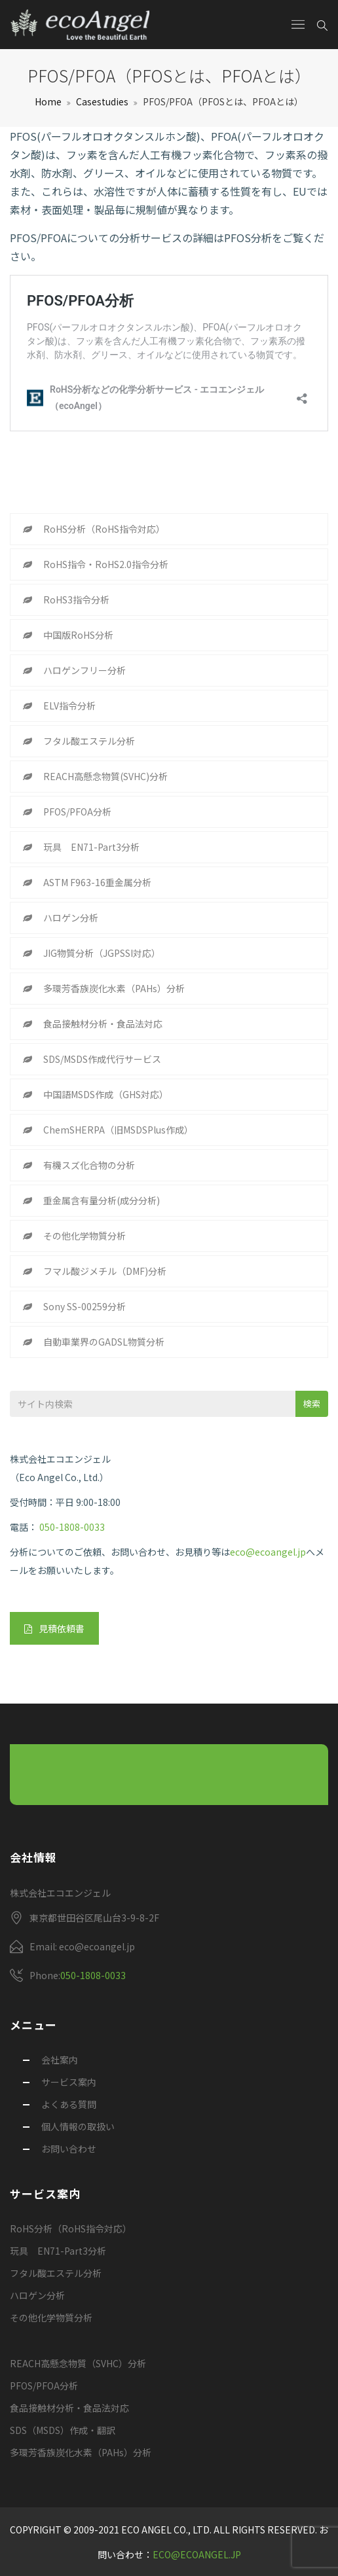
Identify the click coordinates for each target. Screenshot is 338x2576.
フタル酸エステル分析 (89, 740)
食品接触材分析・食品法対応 (102, 1023)
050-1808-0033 (72, 1526)
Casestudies (102, 101)
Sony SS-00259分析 (84, 1306)
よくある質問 (68, 2104)
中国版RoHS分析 (78, 634)
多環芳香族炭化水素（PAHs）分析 (114, 988)
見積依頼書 (54, 1628)
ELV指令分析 (69, 705)
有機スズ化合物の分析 (89, 1165)
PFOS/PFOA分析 (77, 811)
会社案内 (59, 2059)
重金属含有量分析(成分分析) (101, 1200)
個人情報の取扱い (78, 2126)
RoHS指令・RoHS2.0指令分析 (105, 564)
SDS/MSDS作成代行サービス (102, 1058)
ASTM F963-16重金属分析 (97, 882)
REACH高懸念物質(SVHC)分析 (105, 776)
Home (48, 101)
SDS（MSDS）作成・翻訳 (62, 2430)
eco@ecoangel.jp (268, 1551)
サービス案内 (68, 2081)
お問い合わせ (68, 2148)
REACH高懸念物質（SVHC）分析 (78, 2363)
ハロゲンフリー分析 (84, 670)
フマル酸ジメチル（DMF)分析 (104, 1271)
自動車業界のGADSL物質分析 (103, 1341)
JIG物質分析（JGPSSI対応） (101, 952)
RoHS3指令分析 (76, 599)
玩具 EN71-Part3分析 (91, 846)
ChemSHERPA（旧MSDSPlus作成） (118, 1129)
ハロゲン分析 (70, 917)
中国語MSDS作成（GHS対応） (105, 1094)
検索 (311, 1403)
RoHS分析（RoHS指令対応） (104, 528)
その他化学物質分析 (84, 1235)
